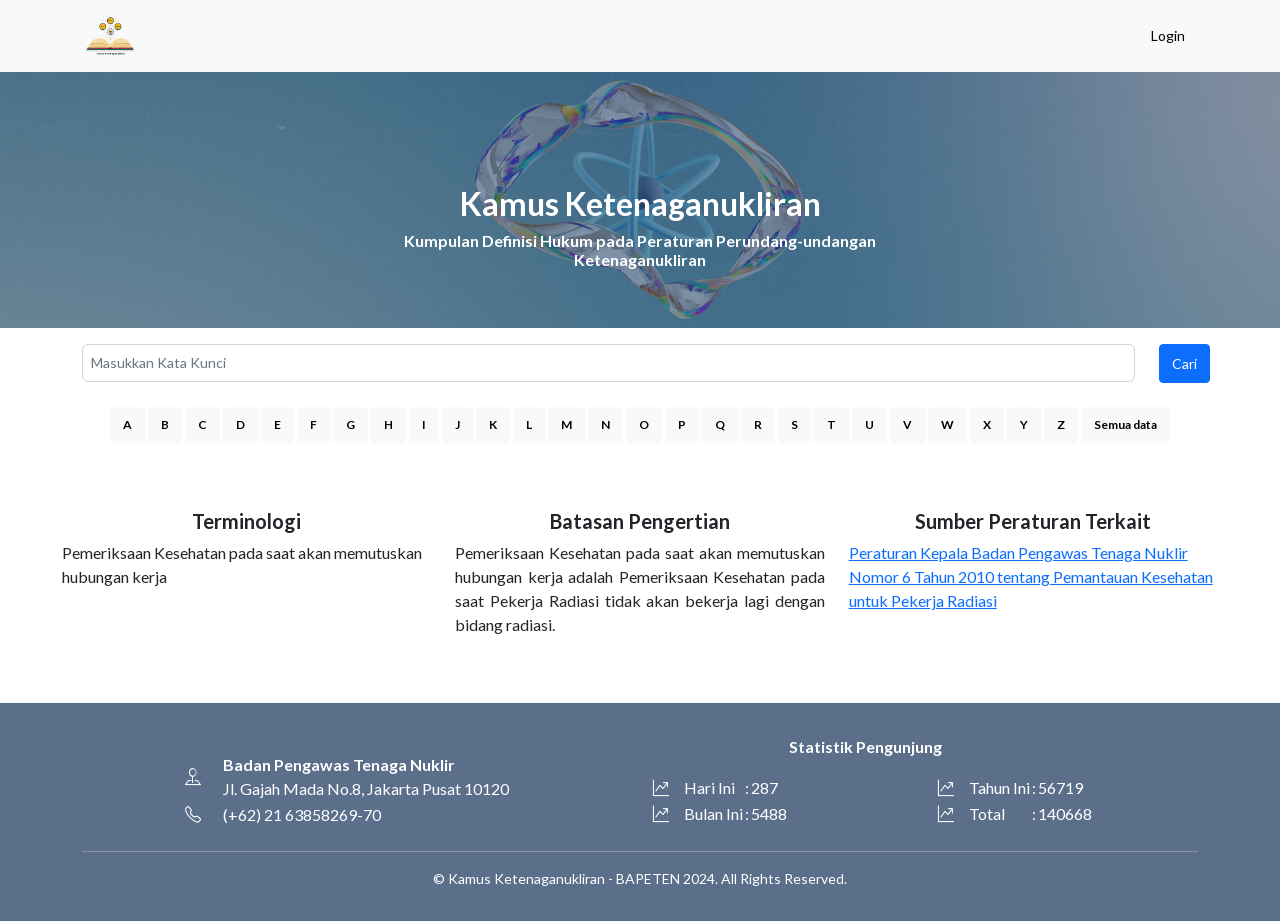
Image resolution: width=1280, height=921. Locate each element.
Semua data (1125, 424)
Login (1168, 35)
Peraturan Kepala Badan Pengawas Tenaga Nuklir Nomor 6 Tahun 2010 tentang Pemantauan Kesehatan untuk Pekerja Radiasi (1031, 576)
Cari (1184, 363)
